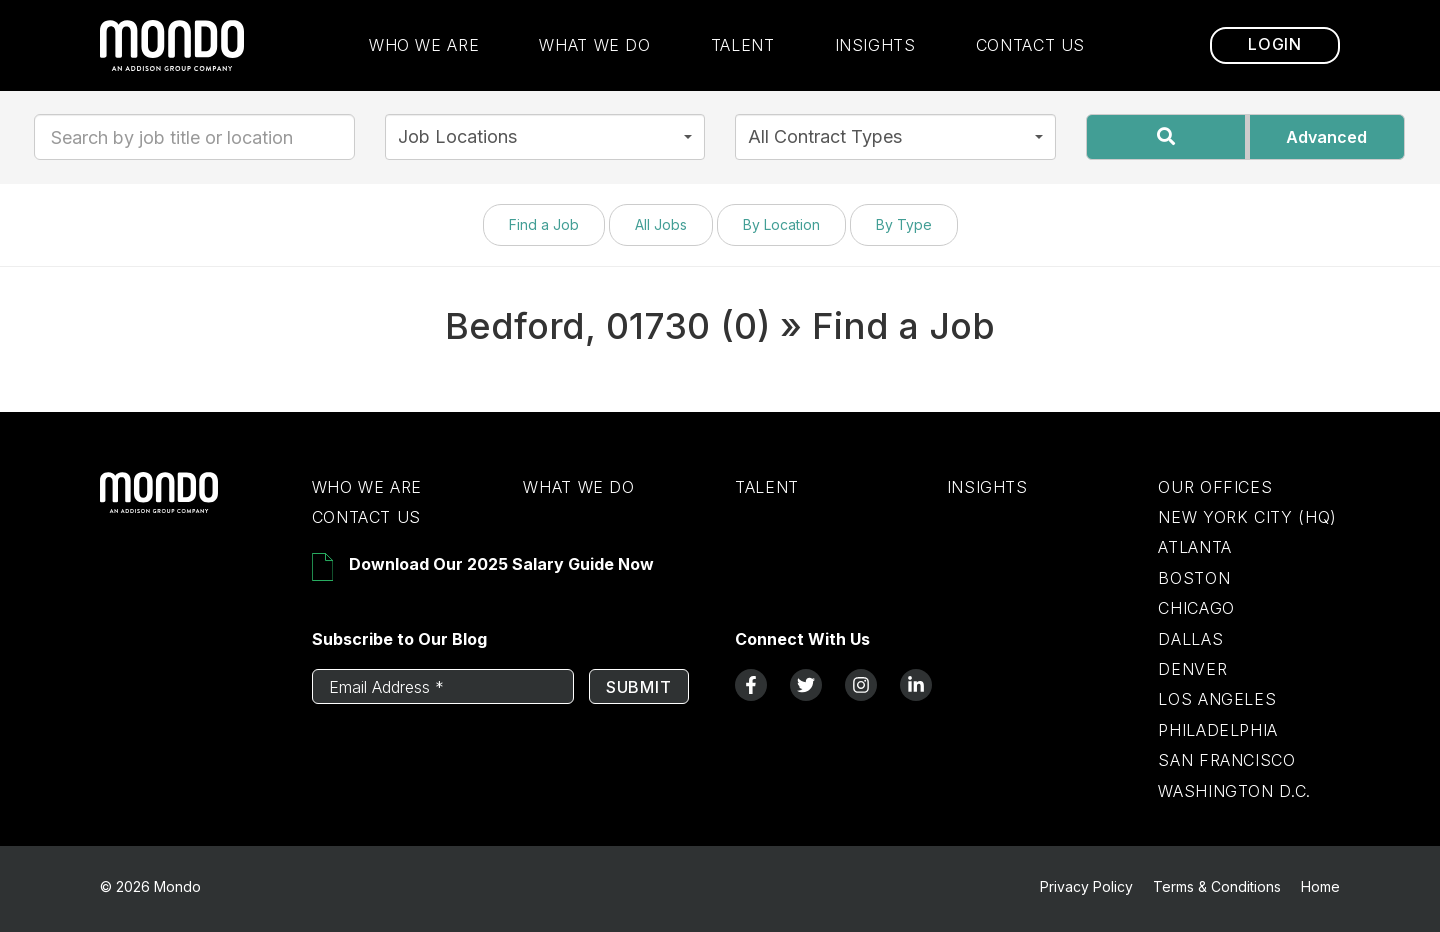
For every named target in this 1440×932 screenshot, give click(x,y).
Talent (743, 45)
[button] (545, 137)
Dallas (1190, 639)
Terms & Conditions (1217, 886)
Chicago (1196, 608)
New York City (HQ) (1247, 517)
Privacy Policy (1086, 886)
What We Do (594, 45)
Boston (1194, 578)
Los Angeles (1217, 699)
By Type (904, 224)
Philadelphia (1218, 730)
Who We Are (424, 45)
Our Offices (1215, 487)
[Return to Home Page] (191, 508)
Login (1275, 45)
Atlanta (1194, 547)
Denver (1192, 669)
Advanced (1326, 137)
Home (1320, 886)
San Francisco (1226, 760)
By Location (781, 224)
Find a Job (544, 224)
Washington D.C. (1234, 791)
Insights (875, 45)
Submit (639, 687)
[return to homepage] (172, 45)
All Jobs (661, 224)
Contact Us (1030, 45)
